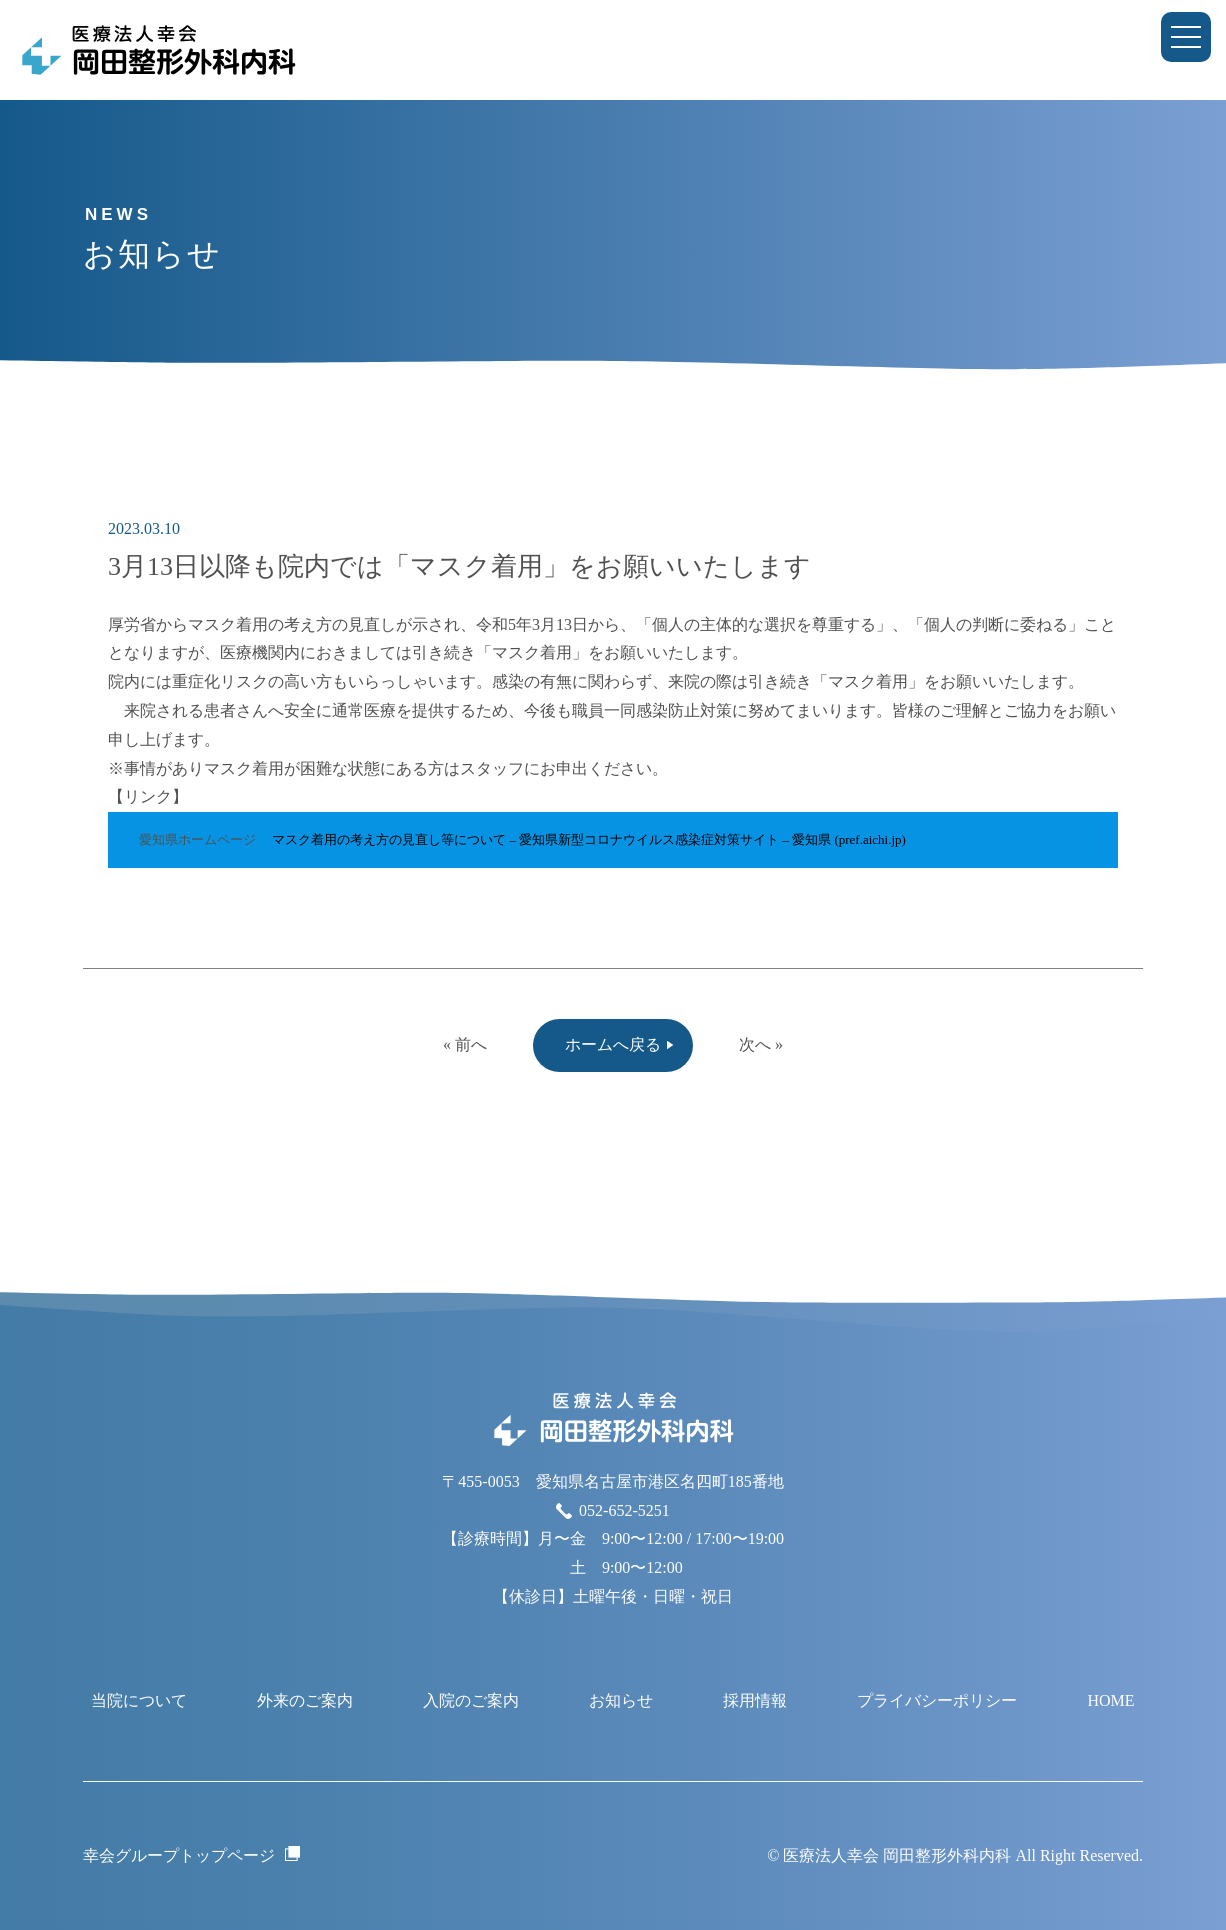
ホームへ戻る (613, 1044)
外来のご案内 (305, 1700)
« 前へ (465, 1044)
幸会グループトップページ (179, 1855)
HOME (1110, 1700)
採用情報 (755, 1700)
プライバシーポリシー (937, 1700)
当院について (139, 1700)
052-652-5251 (624, 1510)
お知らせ (621, 1700)
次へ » (761, 1044)
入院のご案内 (471, 1700)
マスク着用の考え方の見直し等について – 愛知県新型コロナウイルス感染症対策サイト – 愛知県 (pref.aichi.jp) (589, 839)
